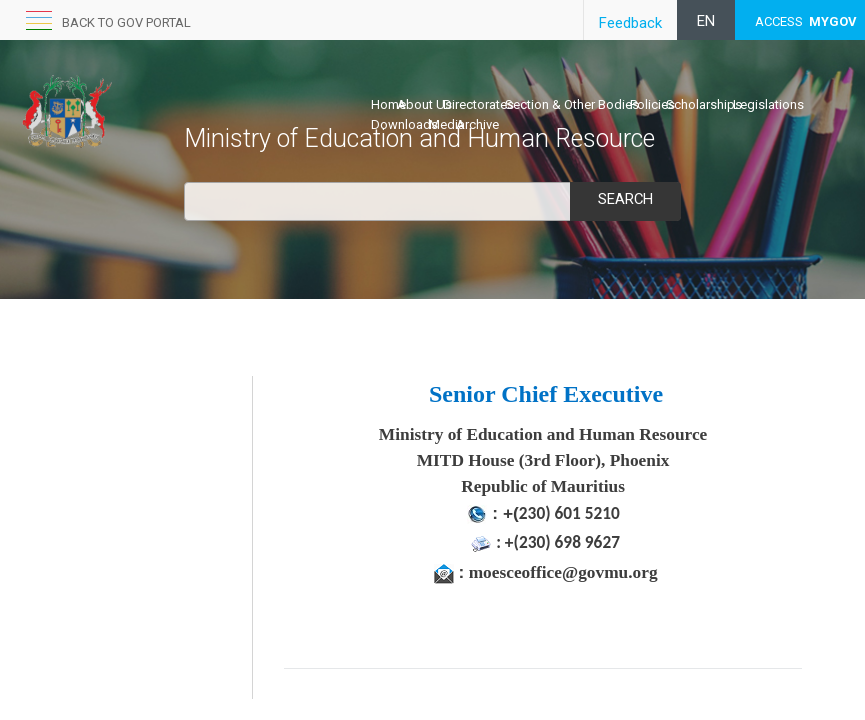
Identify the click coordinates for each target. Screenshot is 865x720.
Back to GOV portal (126, 22)
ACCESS (806, 21)
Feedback (630, 23)
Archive (477, 124)
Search (625, 199)
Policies (652, 104)
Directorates (478, 104)
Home (388, 104)
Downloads (404, 124)
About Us (424, 104)
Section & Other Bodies (572, 104)
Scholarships (704, 104)
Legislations (768, 104)
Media (447, 124)
